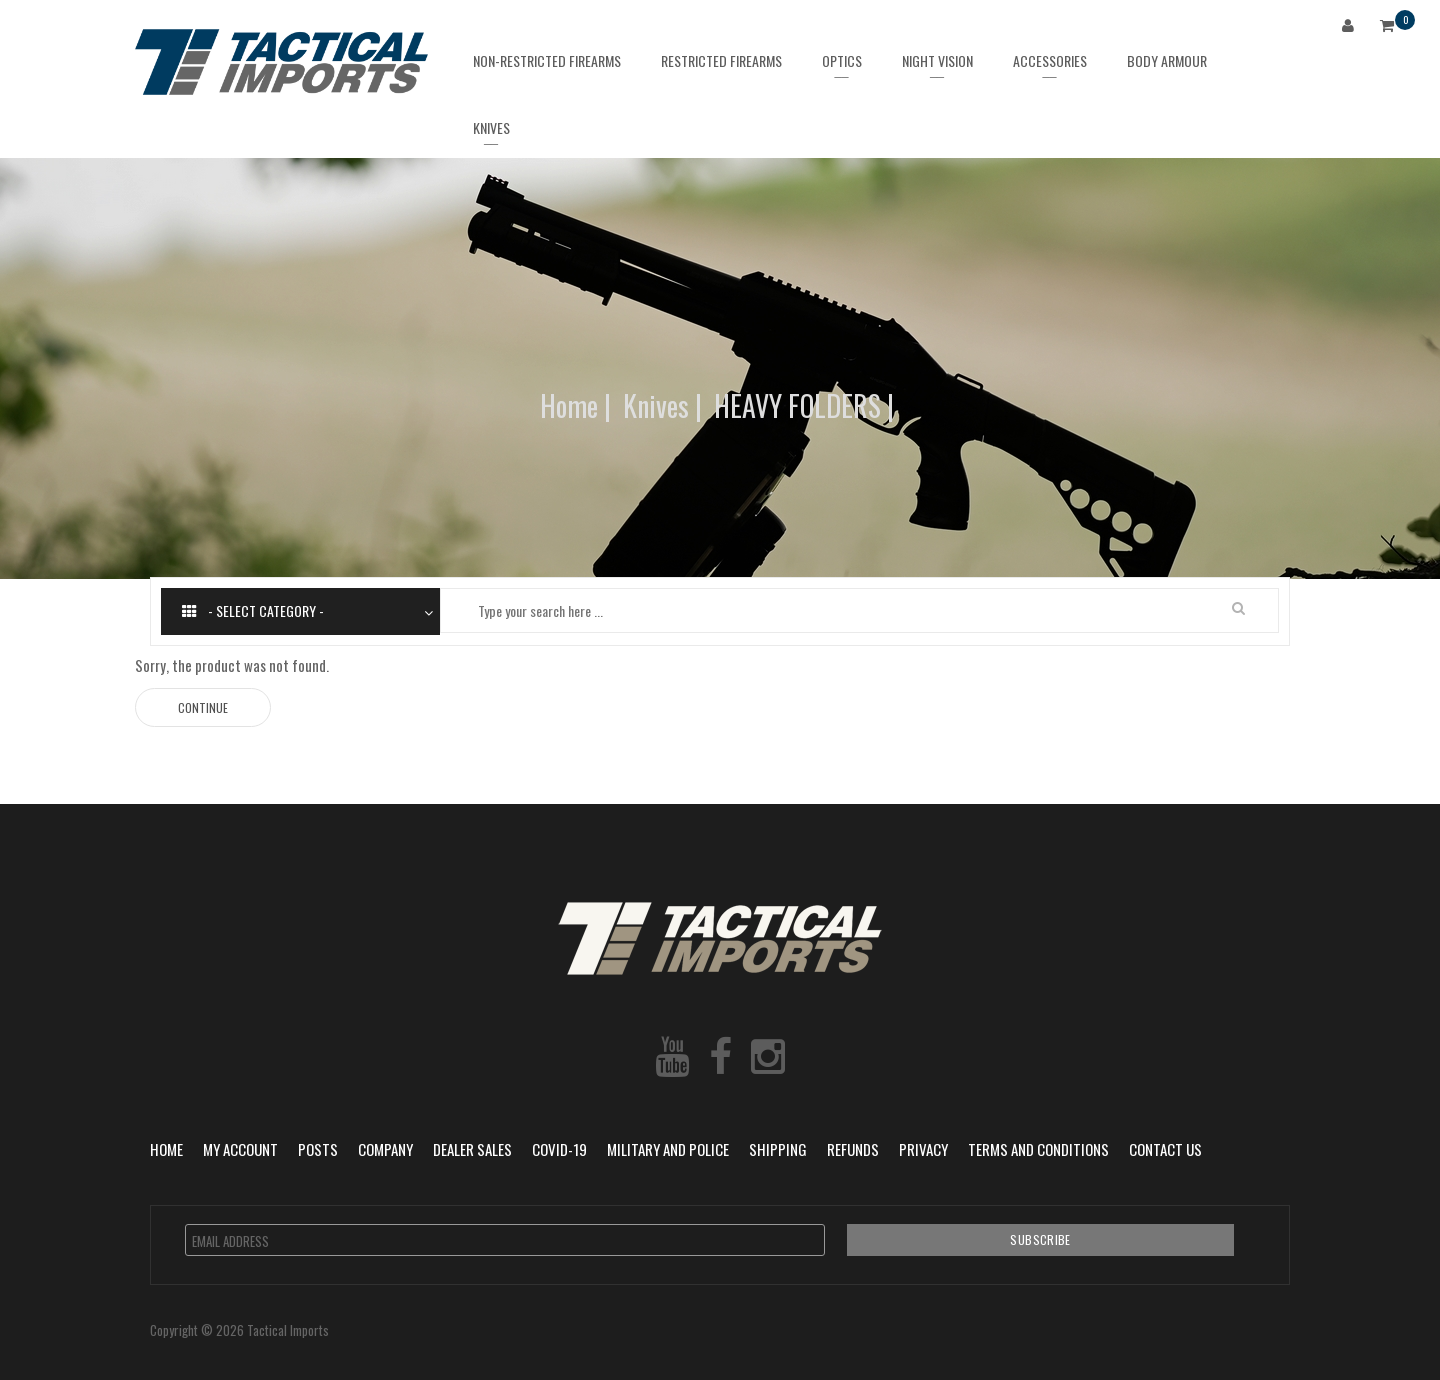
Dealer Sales (472, 1149)
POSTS (318, 1149)
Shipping (778, 1149)
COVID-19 (559, 1149)
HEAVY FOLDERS (797, 405)
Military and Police (668, 1149)
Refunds (853, 1149)
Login (1352, 28)
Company (385, 1149)
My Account (240, 1149)
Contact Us (1165, 1149)
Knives (656, 405)
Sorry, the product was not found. (232, 665)
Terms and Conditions (1038, 1149)
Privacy (923, 1149)
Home (569, 405)
